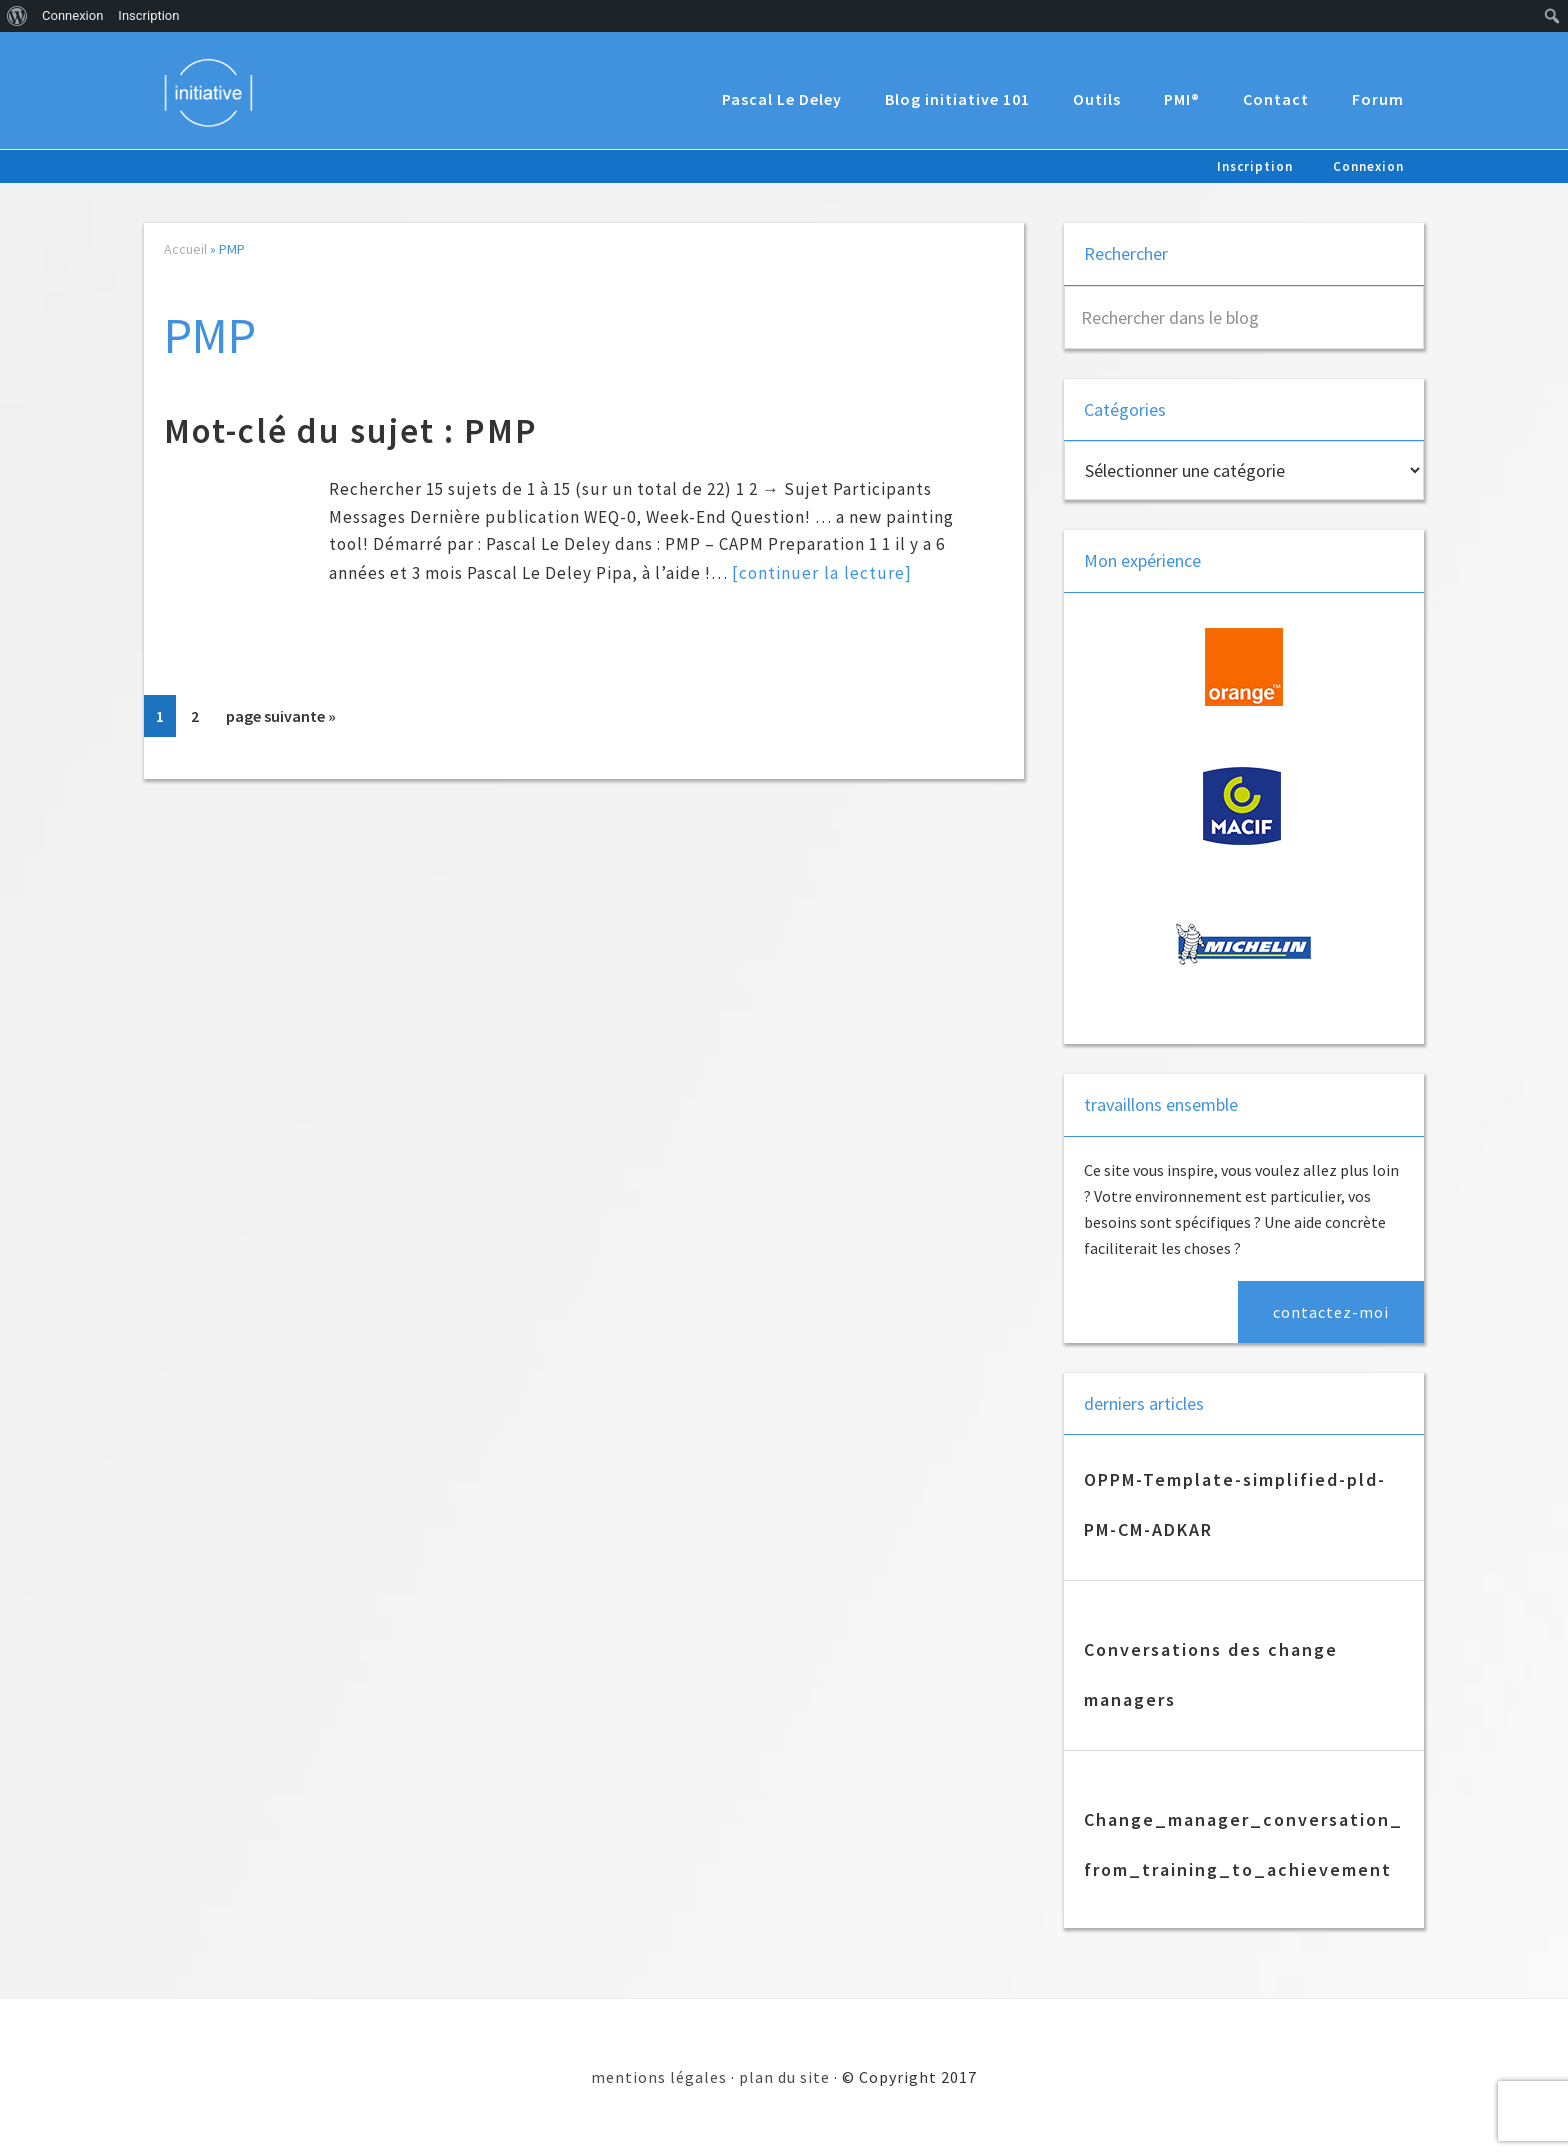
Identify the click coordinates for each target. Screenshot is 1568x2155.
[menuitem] (17, 16)
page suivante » (280, 719)
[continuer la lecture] (821, 572)
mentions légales (659, 2077)
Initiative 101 (213, 92)
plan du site (784, 2077)
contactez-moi (1331, 1312)
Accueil (185, 249)
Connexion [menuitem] (72, 15)
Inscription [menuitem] (148, 15)
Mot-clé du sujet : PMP (351, 431)
